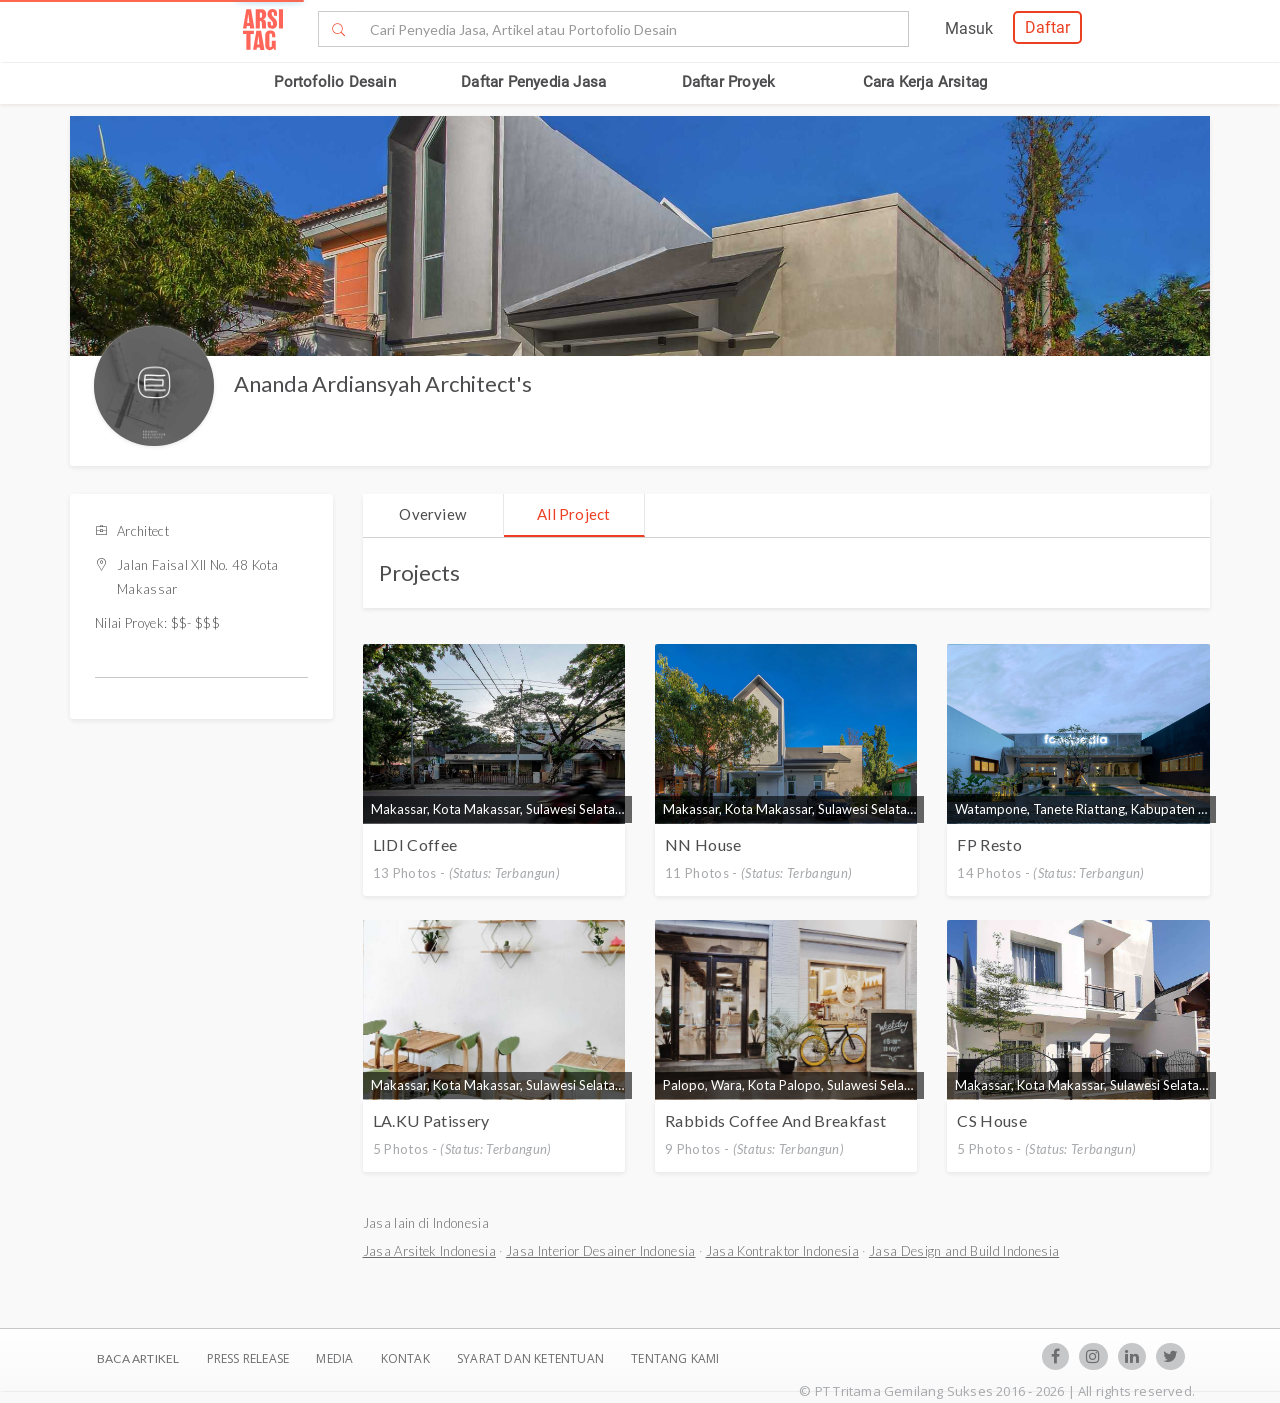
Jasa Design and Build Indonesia (964, 1251)
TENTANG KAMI (675, 1358)
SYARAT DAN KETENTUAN (532, 1358)
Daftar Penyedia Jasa (533, 82)
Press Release (247, 1358)
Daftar (1047, 27)
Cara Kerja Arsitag (925, 82)
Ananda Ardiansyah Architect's (383, 383)
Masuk (969, 28)
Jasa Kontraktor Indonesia (782, 1251)
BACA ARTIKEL (138, 1358)
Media (336, 1358)
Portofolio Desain (334, 82)
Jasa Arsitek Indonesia (429, 1251)
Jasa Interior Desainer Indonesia (601, 1251)
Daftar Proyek (729, 82)
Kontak (407, 1358)
